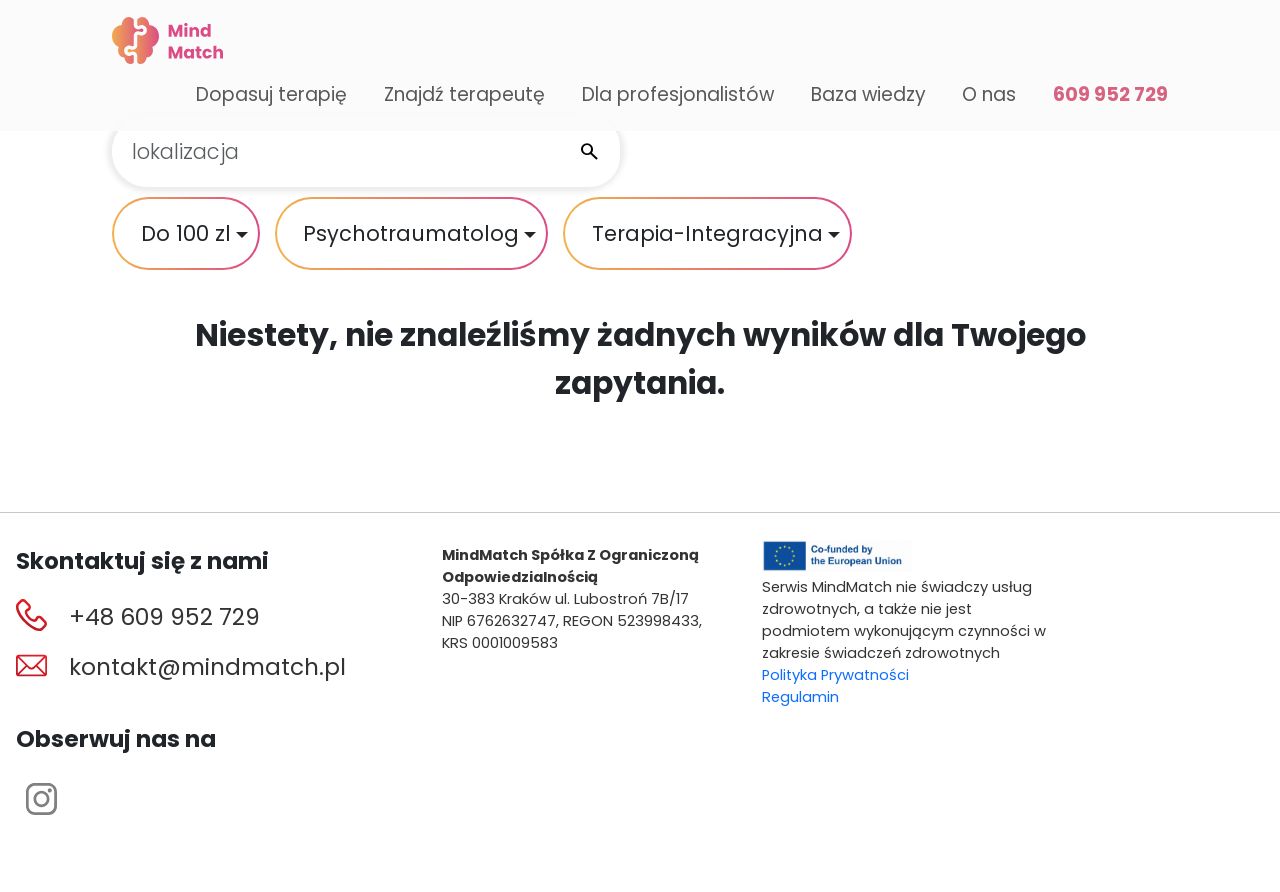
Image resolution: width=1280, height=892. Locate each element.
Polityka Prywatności (835, 675)
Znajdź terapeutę (464, 94)
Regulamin (800, 697)
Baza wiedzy (868, 94)
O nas (989, 94)
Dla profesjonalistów (678, 94)
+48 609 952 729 (164, 617)
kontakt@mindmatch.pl (207, 667)
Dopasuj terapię (271, 94)
